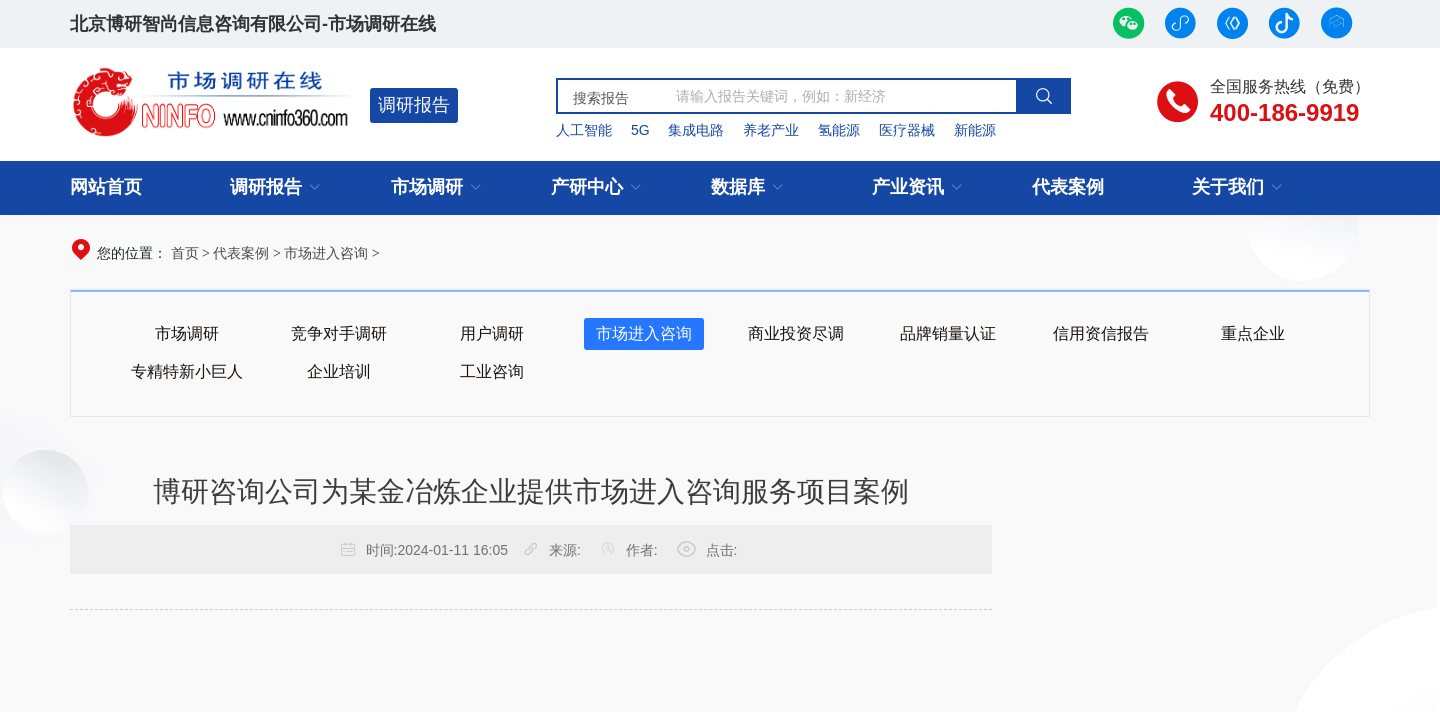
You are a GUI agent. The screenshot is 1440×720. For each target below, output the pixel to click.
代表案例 (1068, 187)
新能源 (975, 130)
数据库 (738, 187)
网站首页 (106, 187)
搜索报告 (601, 98)
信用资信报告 (1101, 333)
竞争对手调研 (339, 333)
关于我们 (1228, 187)
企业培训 (339, 371)
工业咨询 (492, 371)
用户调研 (492, 333)
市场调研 (427, 187)
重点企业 (1253, 333)
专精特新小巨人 (187, 371)
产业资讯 (908, 187)
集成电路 (696, 130)
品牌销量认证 (948, 333)
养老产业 (771, 130)
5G (640, 130)
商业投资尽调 (796, 333)
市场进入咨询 (326, 253)
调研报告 (414, 105)
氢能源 (839, 130)
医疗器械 (907, 130)
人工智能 (584, 130)
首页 (185, 253)
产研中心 (587, 187)
